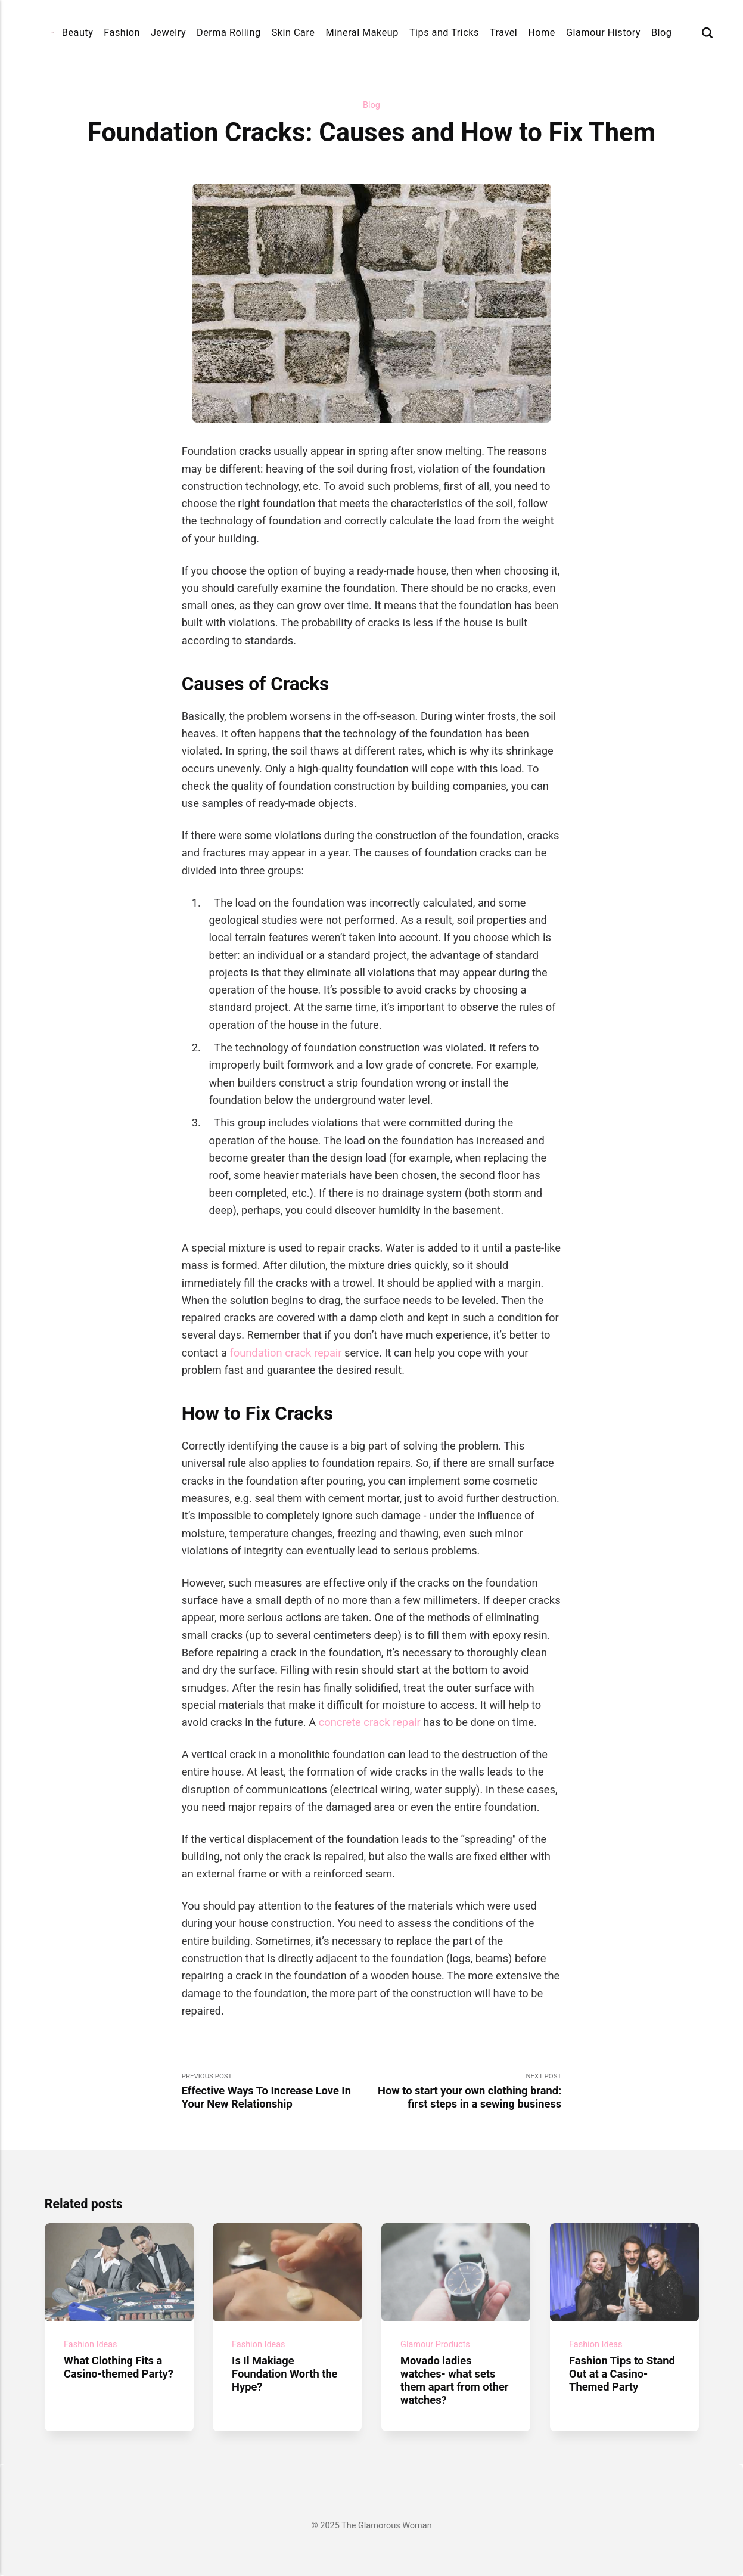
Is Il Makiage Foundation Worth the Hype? (284, 2373)
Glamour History (603, 32)
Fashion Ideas (90, 2344)
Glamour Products (435, 2344)
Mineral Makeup (362, 32)
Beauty (78, 32)
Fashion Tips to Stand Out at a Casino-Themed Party (622, 2373)
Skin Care (293, 32)
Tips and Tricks (444, 32)
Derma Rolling (229, 32)
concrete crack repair (368, 1722)
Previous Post (277, 2091)
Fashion (122, 32)
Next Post (467, 2091)
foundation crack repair (284, 1352)
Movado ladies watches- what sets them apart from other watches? (454, 2380)
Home (541, 32)
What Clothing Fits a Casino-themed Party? (118, 2367)
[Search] (707, 32)
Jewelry (168, 32)
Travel (503, 32)
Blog (661, 32)
